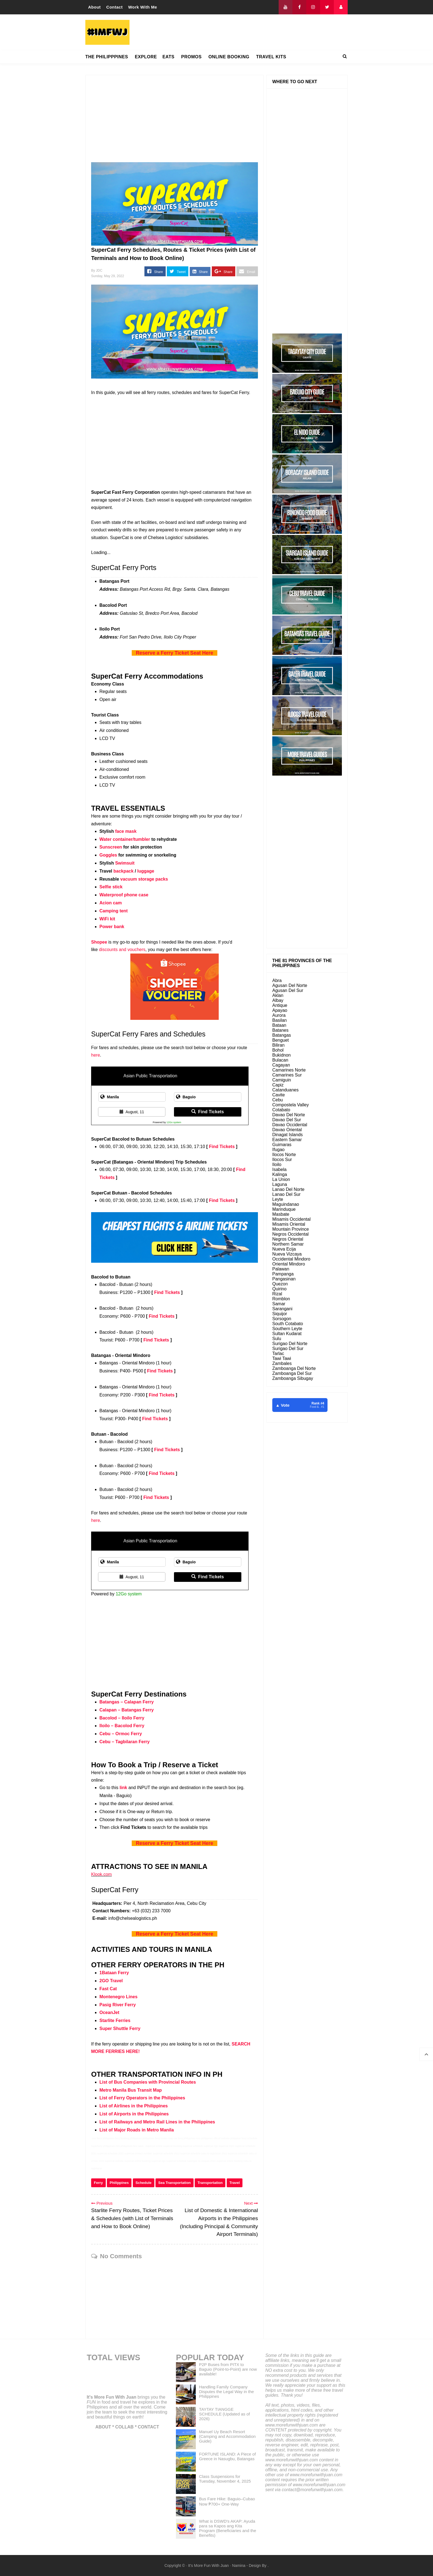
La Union (281, 1179)
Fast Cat (108, 1988)
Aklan (277, 995)
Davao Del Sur (286, 1119)
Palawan (280, 1269)
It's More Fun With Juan (111, 2397)
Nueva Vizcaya (287, 1254)
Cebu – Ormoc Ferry (120, 1733)
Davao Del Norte (288, 1114)
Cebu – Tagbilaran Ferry (124, 1741)
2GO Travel (111, 1980)
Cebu (277, 1099)
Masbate (280, 1214)
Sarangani (282, 1308)
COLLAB (124, 2427)
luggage (145, 871)
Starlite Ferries (114, 2020)
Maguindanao (285, 1204)
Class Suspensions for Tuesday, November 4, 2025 (225, 2478)
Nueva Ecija (284, 1249)
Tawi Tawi (281, 1358)
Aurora (279, 1015)
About (94, 7)
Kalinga (279, 1174)
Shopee (99, 942)
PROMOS (191, 56)
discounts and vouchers (122, 949)
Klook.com (101, 1874)
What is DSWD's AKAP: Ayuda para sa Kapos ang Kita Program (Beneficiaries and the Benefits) (227, 2528)
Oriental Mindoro (288, 1264)
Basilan (279, 1020)
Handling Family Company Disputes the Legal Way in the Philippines (226, 2392)
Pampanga (283, 1274)
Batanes (280, 1030)
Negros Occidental (290, 1234)
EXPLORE (146, 56)
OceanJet (109, 2012)
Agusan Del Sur (287, 990)
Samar (278, 1303)
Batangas (281, 1035)
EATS (168, 56)
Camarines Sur (287, 1075)
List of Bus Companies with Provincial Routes (147, 2082)
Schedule (144, 2183)
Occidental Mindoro (291, 1259)
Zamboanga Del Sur (292, 1373)
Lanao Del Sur (286, 1194)
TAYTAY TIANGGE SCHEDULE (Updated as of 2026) (224, 2414)
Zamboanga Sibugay (292, 1378)
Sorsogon (281, 1318)
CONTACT (148, 2427)
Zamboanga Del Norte (294, 1368)
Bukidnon (281, 1055)
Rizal (277, 1293)
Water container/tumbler (124, 839)
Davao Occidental (289, 1124)
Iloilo (276, 1164)
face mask (125, 831)
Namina (238, 2565)
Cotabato (281, 1109)
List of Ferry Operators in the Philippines (142, 2098)
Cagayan (281, 1065)
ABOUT (103, 2427)
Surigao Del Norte (289, 1343)
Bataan (279, 1025)
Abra (277, 980)
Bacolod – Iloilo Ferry (121, 1718)
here (95, 1055)
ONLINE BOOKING (228, 56)
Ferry (98, 2183)
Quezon (280, 1284)
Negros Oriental (287, 1239)
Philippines (119, 2183)
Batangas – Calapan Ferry (126, 1702)
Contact (114, 7)
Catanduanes (285, 1090)
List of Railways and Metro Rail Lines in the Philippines (157, 2122)
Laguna (279, 1184)
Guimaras (281, 1144)
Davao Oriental (287, 1129)
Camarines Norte (289, 1070)
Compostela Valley (290, 1104)
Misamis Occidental (291, 1219)
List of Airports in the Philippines (134, 2114)
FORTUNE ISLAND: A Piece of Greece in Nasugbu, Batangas (227, 2456)
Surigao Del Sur (287, 1348)
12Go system (174, 1122)
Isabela (279, 1169)
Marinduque (284, 1209)
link (123, 1787)
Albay (277, 1000)
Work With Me (142, 7)
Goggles (108, 855)
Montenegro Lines (118, 1996)
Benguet (280, 1040)
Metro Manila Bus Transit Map (130, 2090)
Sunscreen (110, 847)
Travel (234, 2183)
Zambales (282, 1363)
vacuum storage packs (144, 879)
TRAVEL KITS (271, 56)
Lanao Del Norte (288, 1189)
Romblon (281, 1298)
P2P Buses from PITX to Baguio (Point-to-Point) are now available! (228, 2369)
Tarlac (278, 1353)
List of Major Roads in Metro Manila (136, 2130)
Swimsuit (124, 863)
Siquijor (279, 1313)
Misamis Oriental (288, 1224)
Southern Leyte (287, 1328)
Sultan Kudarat (287, 1333)
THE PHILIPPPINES (106, 56)
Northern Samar (288, 1244)
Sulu (276, 1338)
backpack (123, 871)
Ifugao (278, 1149)
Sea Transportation (174, 2183)
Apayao (279, 1010)
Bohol (278, 1050)
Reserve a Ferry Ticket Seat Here (174, 653)
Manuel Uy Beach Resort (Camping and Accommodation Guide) (227, 2436)
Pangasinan (284, 1279)
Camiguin (281, 1080)
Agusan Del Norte (289, 985)
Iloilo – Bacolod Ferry (121, 1725)
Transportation (210, 2183)
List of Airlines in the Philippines (133, 2106)
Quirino (279, 1288)
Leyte (277, 1199)
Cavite (278, 1095)
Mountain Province (290, 1229)
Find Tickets (207, 1111)
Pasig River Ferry (117, 2004)
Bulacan (280, 1060)
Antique (279, 1005)
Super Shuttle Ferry (119, 2028)
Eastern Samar (287, 1139)
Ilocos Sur (282, 1159)
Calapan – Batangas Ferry (126, 1710)
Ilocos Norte (284, 1154)
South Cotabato (287, 1323)
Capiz (278, 1085)
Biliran (278, 1045)
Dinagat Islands (287, 1134)
